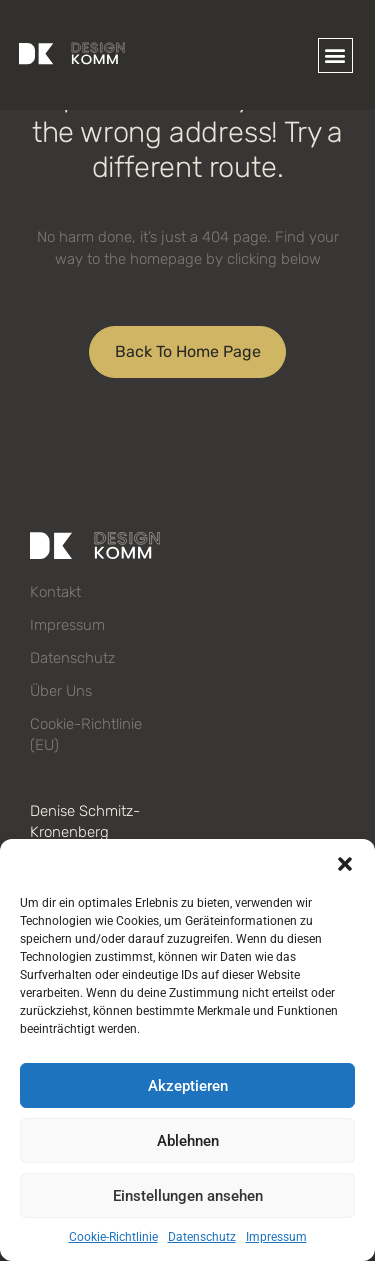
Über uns (61, 691)
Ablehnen (188, 1141)
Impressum (276, 1237)
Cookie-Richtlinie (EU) (86, 734)
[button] (345, 864)
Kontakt (55, 592)
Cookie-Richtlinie (113, 1237)
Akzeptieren (188, 1086)
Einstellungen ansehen (188, 1196)
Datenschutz (202, 1237)
